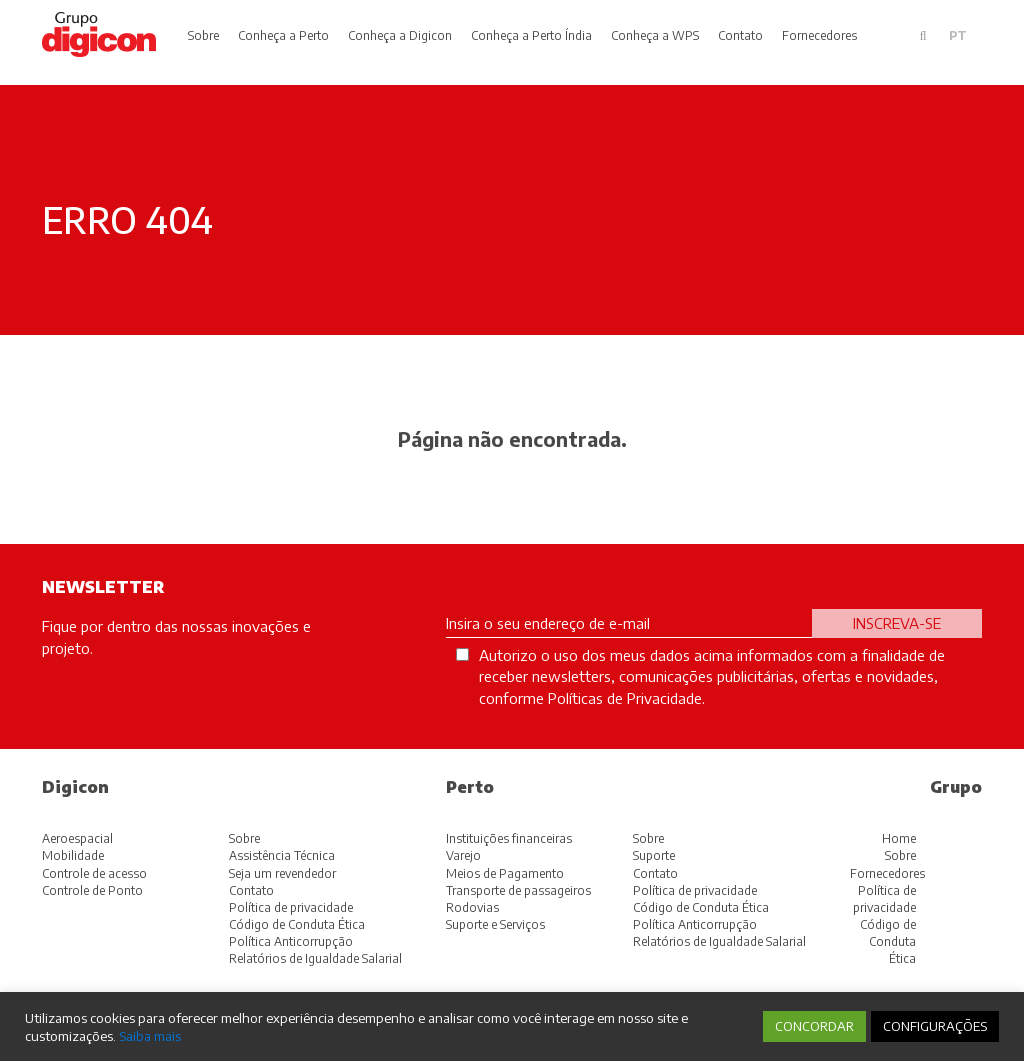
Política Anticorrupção (291, 941)
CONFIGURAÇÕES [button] (935, 1026)
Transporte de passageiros (518, 890)
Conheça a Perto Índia (531, 35)
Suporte (654, 855)
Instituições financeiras (509, 838)
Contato (740, 35)
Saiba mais (150, 1035)
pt (958, 35)
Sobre (203, 35)
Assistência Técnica (282, 855)
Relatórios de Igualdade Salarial (315, 958)
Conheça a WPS (655, 35)
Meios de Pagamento (505, 873)
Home (899, 838)
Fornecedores (819, 35)
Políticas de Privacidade (625, 698)
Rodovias (472, 907)
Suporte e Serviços (495, 924)
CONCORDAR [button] (814, 1026)
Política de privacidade (291, 907)
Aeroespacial (77, 838)
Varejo (463, 855)
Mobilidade (73, 855)
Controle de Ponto (92, 890)
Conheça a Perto (283, 35)
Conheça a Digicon (400, 35)
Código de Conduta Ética (297, 924)
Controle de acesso (94, 873)
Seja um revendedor (282, 873)
